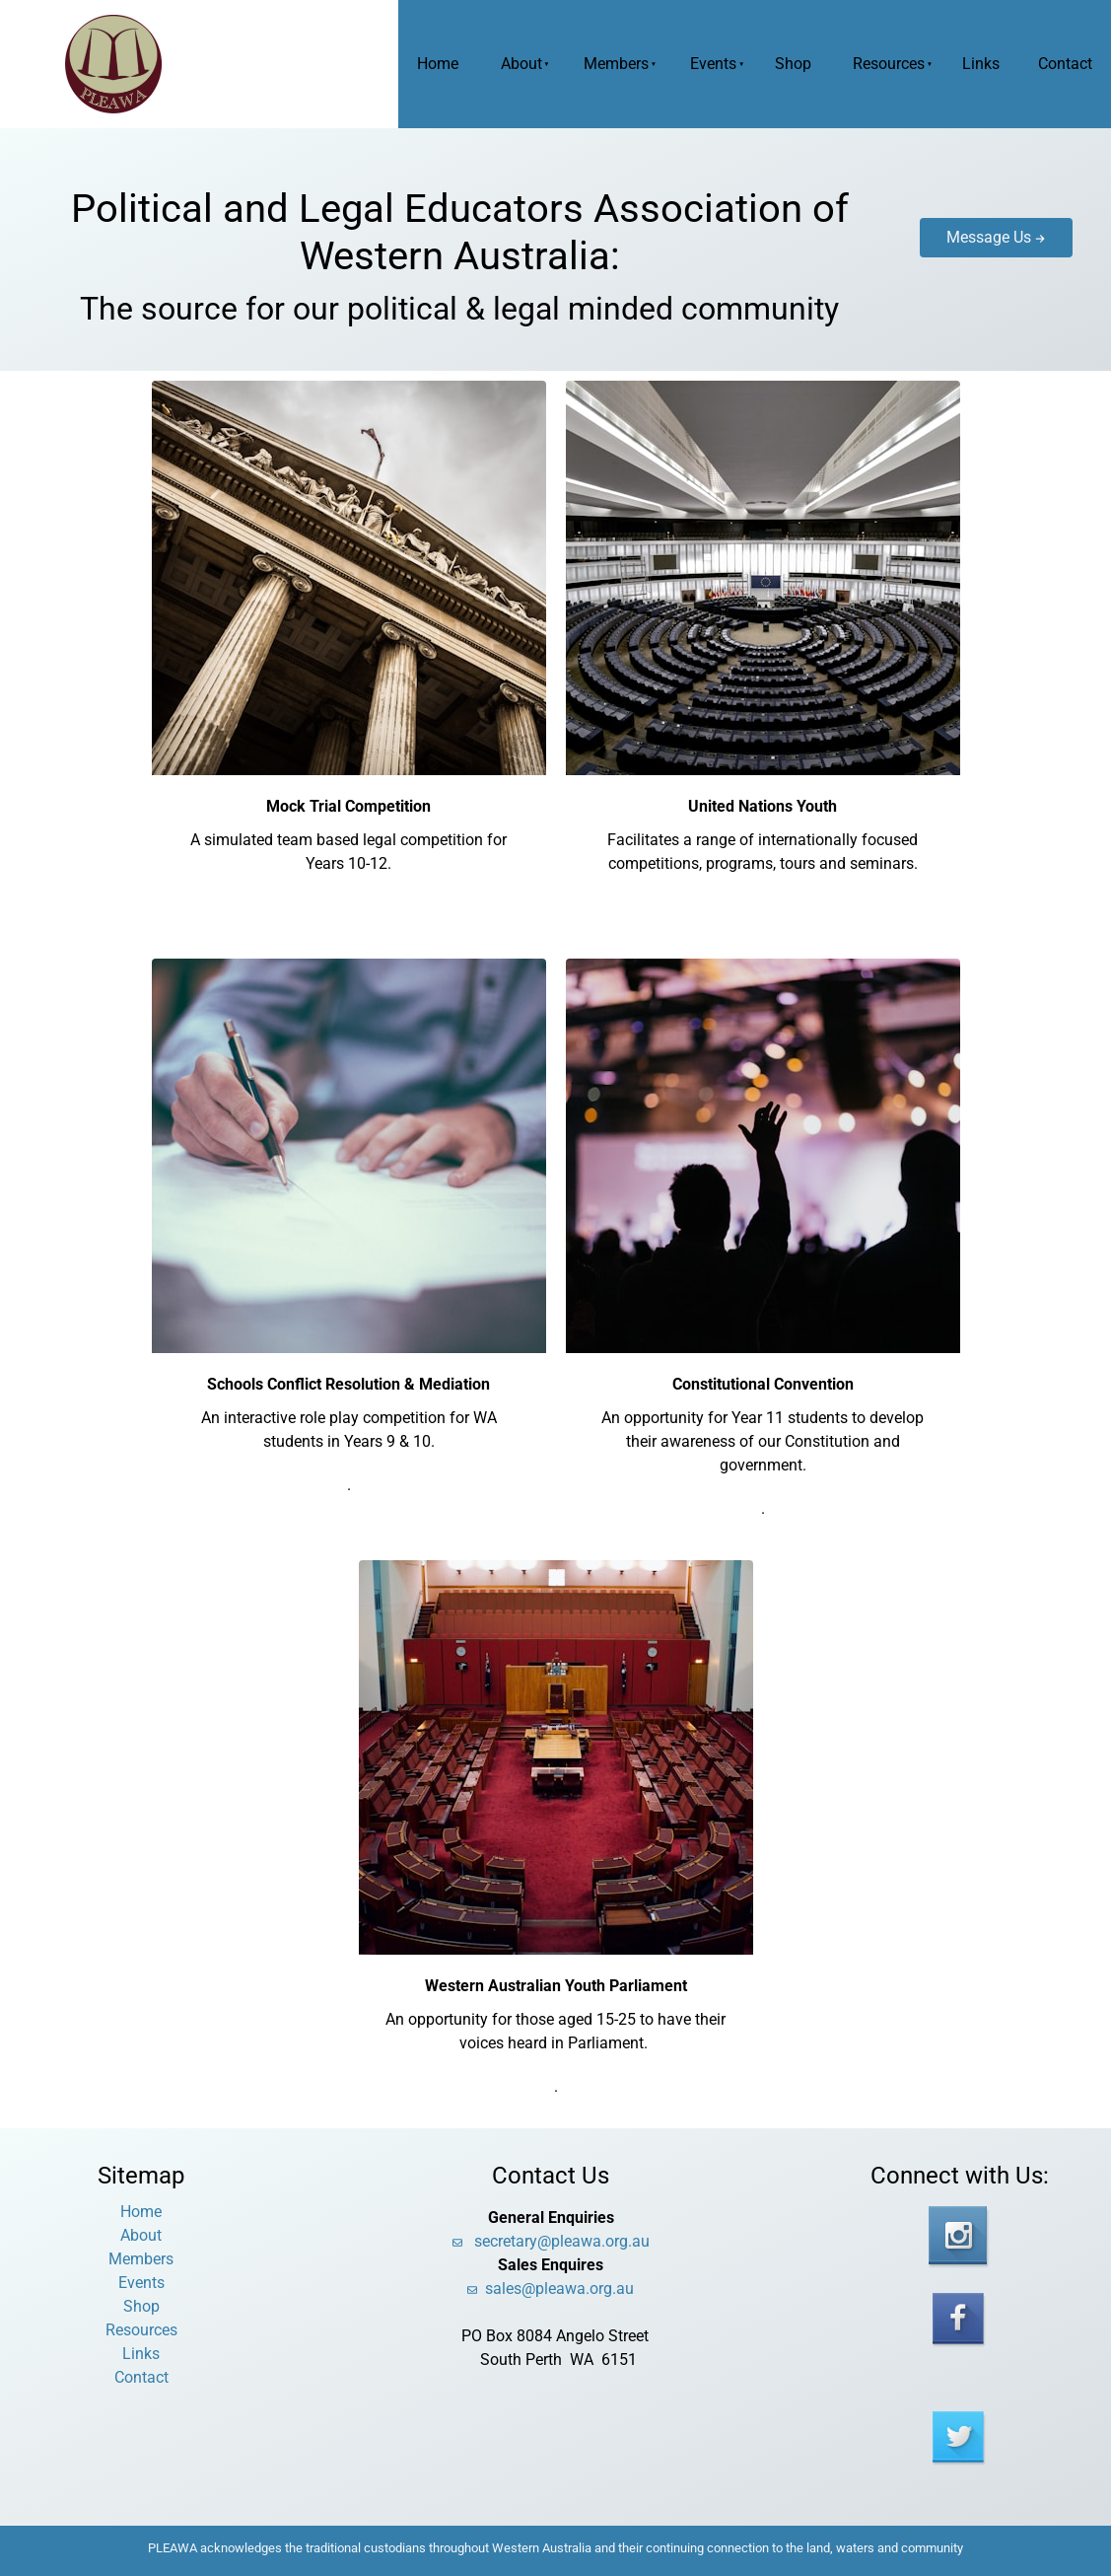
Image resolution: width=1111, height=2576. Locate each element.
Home (437, 63)
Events (713, 63)
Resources (889, 63)
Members (616, 63)
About (521, 63)
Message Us (962, 229)
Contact (1065, 63)
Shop (793, 63)
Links (981, 63)
